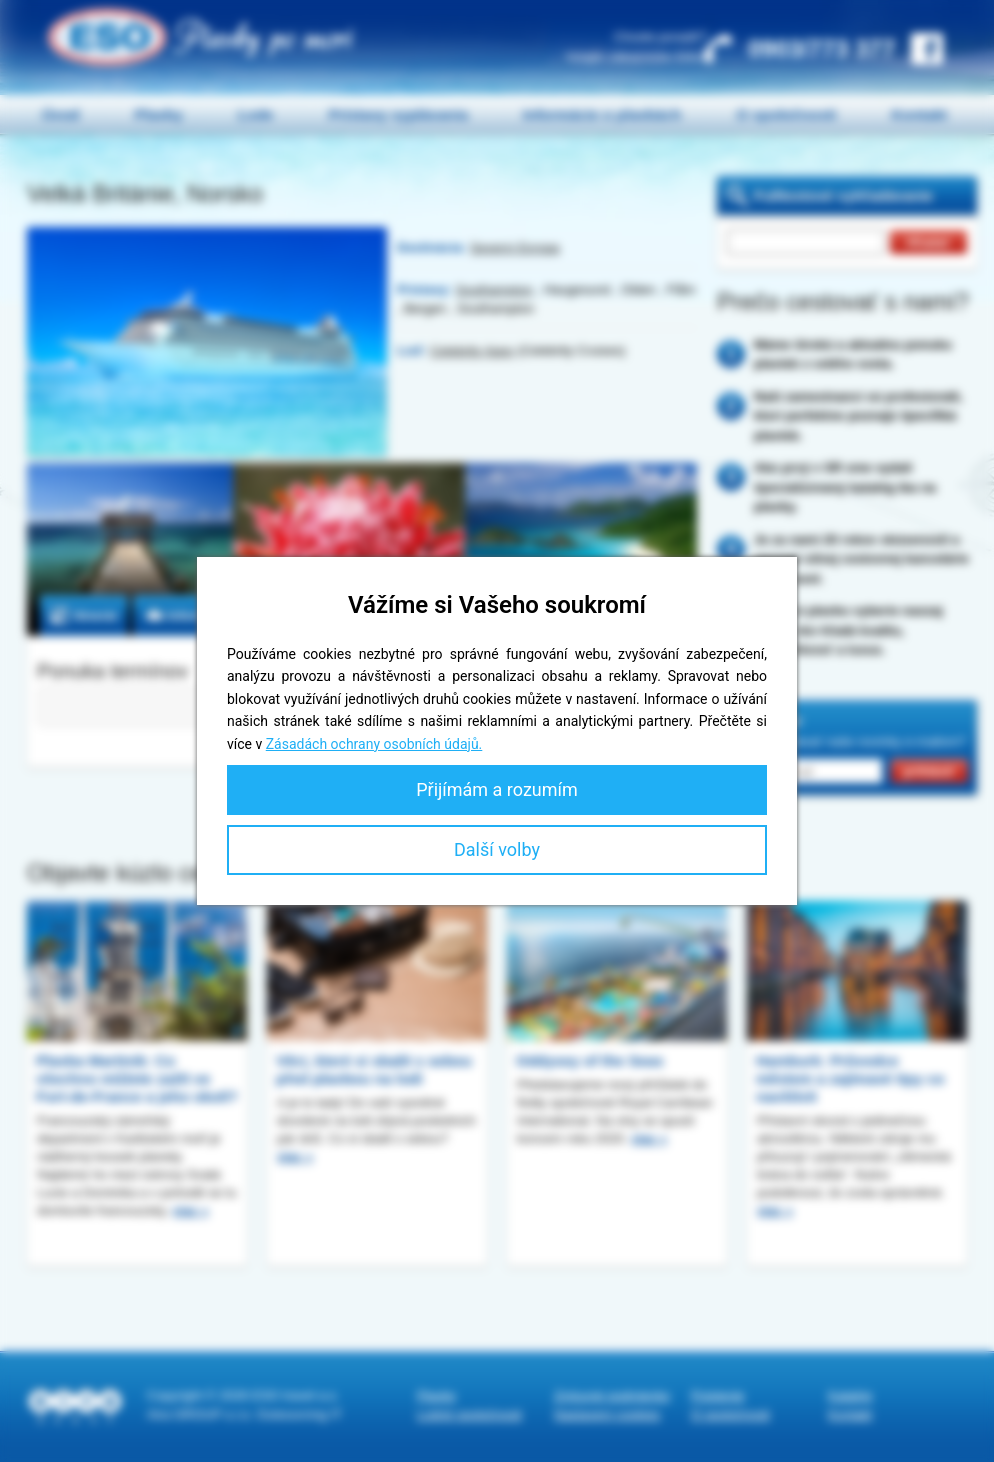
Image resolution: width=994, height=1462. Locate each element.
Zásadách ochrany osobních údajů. (374, 744)
